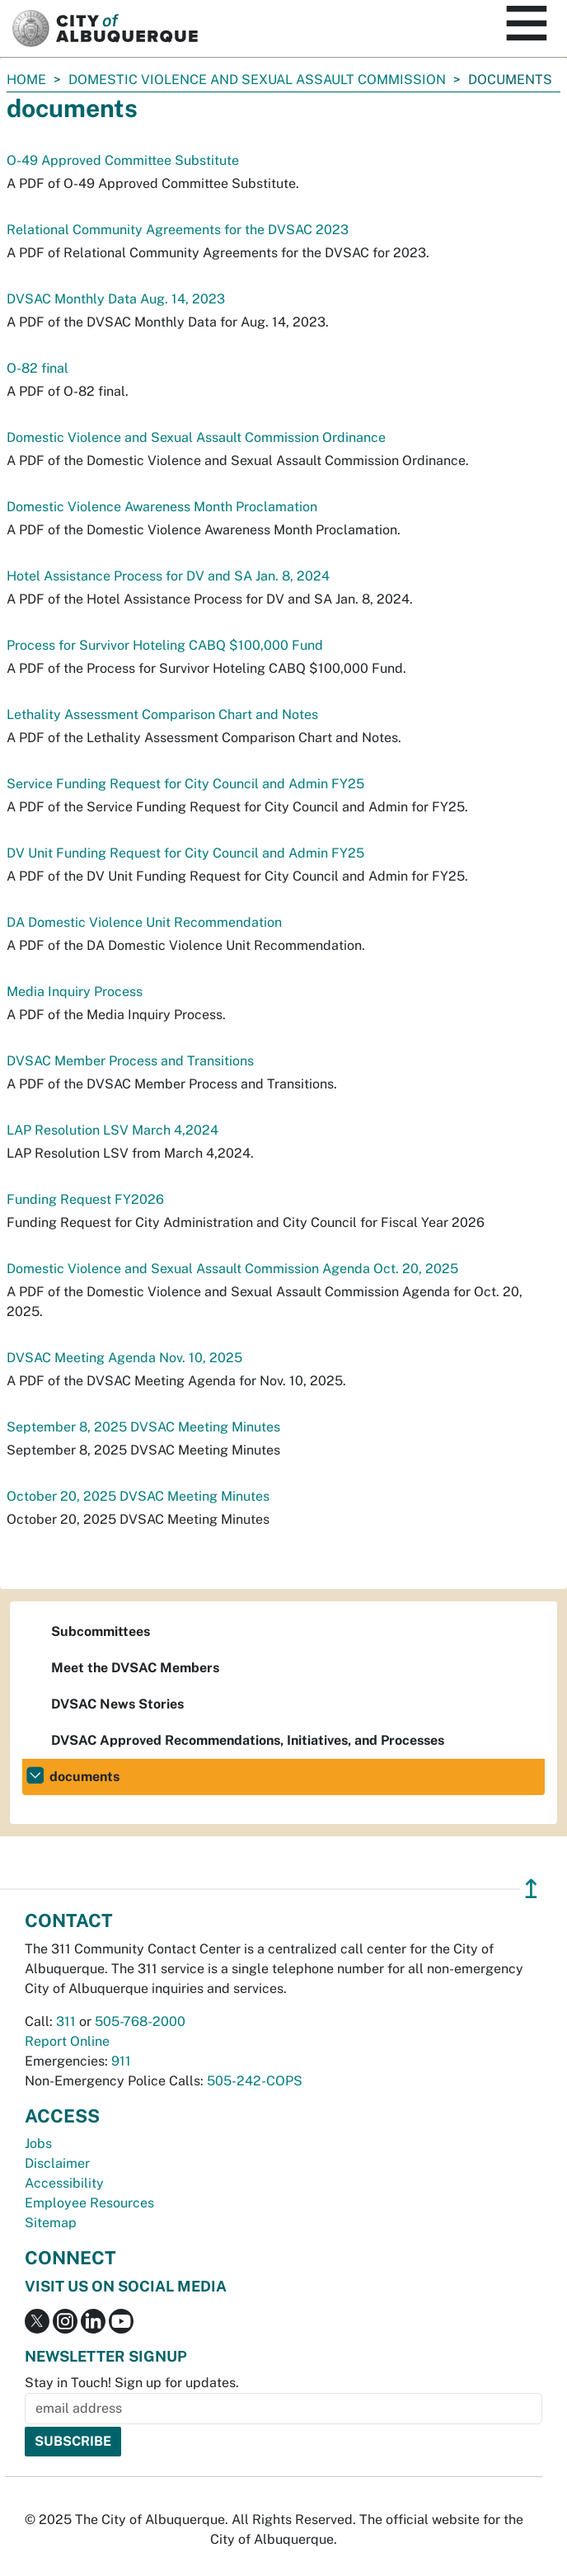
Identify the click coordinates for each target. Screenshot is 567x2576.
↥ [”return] (531, 1888)
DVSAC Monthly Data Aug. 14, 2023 (116, 299)
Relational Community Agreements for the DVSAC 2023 (178, 229)
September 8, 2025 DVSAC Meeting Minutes (143, 1427)
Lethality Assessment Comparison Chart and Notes (162, 714)
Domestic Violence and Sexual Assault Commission (257, 79)
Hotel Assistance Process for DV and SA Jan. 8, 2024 (168, 576)
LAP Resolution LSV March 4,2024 (112, 1130)
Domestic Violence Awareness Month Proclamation (162, 507)
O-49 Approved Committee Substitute (123, 160)
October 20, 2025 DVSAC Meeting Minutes (138, 1496)
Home (26, 79)
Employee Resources (89, 2203)
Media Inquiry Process (75, 991)
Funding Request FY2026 (85, 1199)
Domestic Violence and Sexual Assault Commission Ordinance (196, 437)
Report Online (67, 2041)
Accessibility (64, 2183)
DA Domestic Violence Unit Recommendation (144, 922)
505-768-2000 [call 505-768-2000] (140, 2021)
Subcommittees (100, 1631)
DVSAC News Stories (117, 1704)
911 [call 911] (121, 2061)
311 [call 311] (66, 2021)
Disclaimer (57, 2163)
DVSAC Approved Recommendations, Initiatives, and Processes (247, 1740)
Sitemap (51, 2222)
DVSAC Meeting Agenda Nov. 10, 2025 (124, 1358)
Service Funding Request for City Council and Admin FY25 (185, 784)
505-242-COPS (254, 2081)
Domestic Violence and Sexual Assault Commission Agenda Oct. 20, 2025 (232, 1268)
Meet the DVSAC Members (135, 1668)
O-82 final (37, 368)
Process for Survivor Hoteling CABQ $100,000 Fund (165, 645)
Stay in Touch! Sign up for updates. (132, 2382)
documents (84, 1776)
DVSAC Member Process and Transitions (130, 1061)
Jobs (38, 2143)
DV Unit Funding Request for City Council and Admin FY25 (185, 853)
